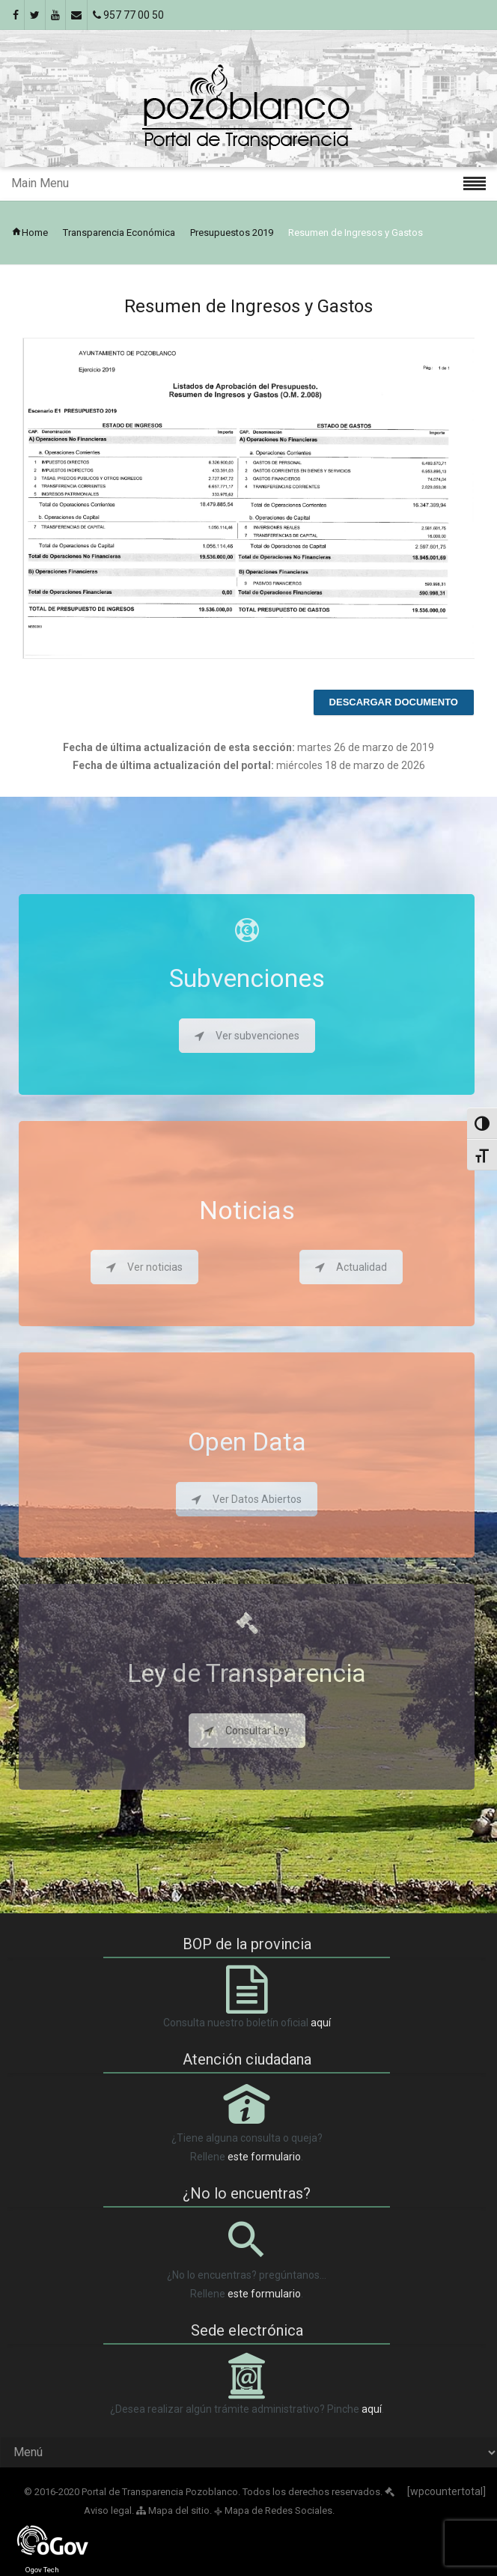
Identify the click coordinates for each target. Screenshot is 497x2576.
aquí (321, 2023)
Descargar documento (393, 702)
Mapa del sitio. (174, 2510)
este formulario (264, 2157)
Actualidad (351, 1267)
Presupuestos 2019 (231, 232)
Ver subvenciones (247, 1036)
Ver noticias (144, 1267)
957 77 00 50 (128, 15)
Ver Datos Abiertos (247, 1499)
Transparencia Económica (119, 232)
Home (29, 232)
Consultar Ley (247, 1731)
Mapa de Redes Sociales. (274, 2510)
